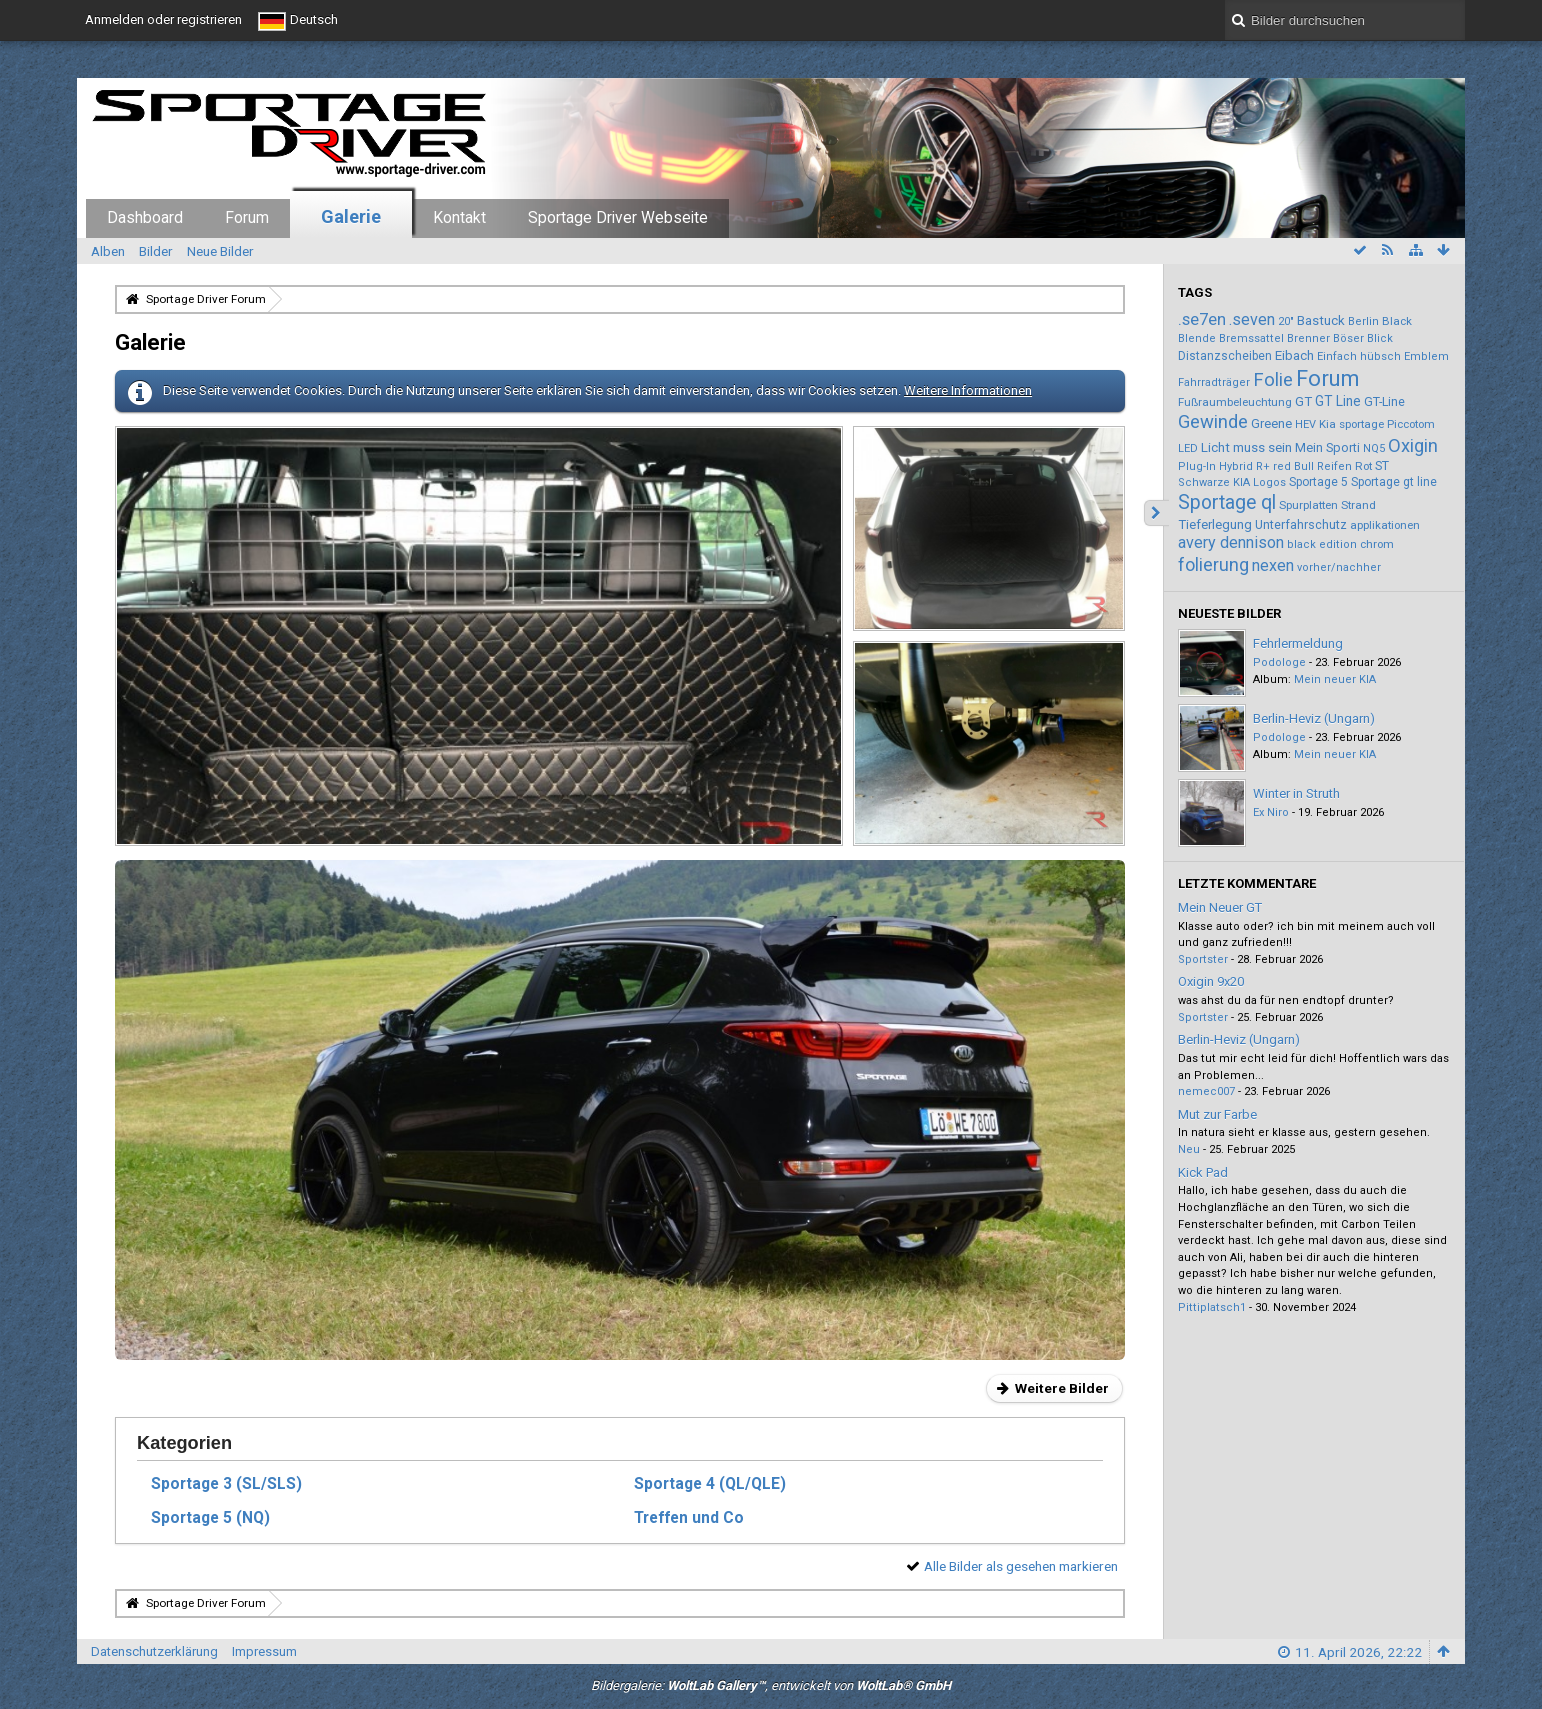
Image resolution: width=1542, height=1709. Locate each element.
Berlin (1363, 321)
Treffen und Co (689, 1518)
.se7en (1202, 319)
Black (1397, 321)
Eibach (1294, 355)
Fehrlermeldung (1298, 643)
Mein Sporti (1327, 447)
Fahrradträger (1214, 382)
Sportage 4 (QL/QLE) (710, 1484)
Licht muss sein (1246, 447)
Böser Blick (1363, 338)
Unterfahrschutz (1301, 524)
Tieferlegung (1215, 524)
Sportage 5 (1318, 482)
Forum (247, 218)
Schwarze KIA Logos (1232, 482)
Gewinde (1213, 421)
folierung (1213, 564)
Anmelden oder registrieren (163, 19)
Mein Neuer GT (1220, 907)
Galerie (351, 216)
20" (1286, 321)
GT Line (1338, 401)
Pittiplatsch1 (1212, 1307)
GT (1303, 401)
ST (1382, 465)
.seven (1252, 319)
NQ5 (1374, 448)
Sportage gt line (1394, 482)
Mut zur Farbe (1217, 1114)
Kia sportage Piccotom (1377, 424)
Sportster (1203, 959)
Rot (1363, 466)
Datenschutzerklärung (154, 1651)
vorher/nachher (1339, 567)
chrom (1377, 544)
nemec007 (1206, 1091)
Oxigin (1413, 445)
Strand (1358, 505)
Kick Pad (1203, 1172)
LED (1188, 448)
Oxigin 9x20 (1211, 981)
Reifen (1334, 466)
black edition (1322, 544)
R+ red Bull (1285, 466)
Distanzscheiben (1225, 356)
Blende (1197, 338)
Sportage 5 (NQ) (210, 1518)
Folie (1273, 379)
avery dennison (1231, 542)
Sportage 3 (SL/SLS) (226, 1484)
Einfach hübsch (1359, 356)
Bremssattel (1251, 338)
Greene (1271, 423)
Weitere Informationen (968, 390)
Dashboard (145, 218)
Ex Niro (1271, 812)
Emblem (1426, 356)
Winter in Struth (1296, 793)
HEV (1305, 424)
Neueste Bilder (1229, 613)
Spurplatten (1308, 505)
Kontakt (459, 218)
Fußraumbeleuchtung (1235, 402)
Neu (1189, 1149)
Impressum (264, 1651)
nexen (1273, 565)
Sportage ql (1227, 502)
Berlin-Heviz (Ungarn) (1314, 718)
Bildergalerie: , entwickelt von (771, 1685)
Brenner (1308, 338)
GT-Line (1384, 401)
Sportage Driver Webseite (618, 218)
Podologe (1279, 662)
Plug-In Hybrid (1215, 466)
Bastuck (1321, 320)
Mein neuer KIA (1335, 679)
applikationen (1385, 525)
